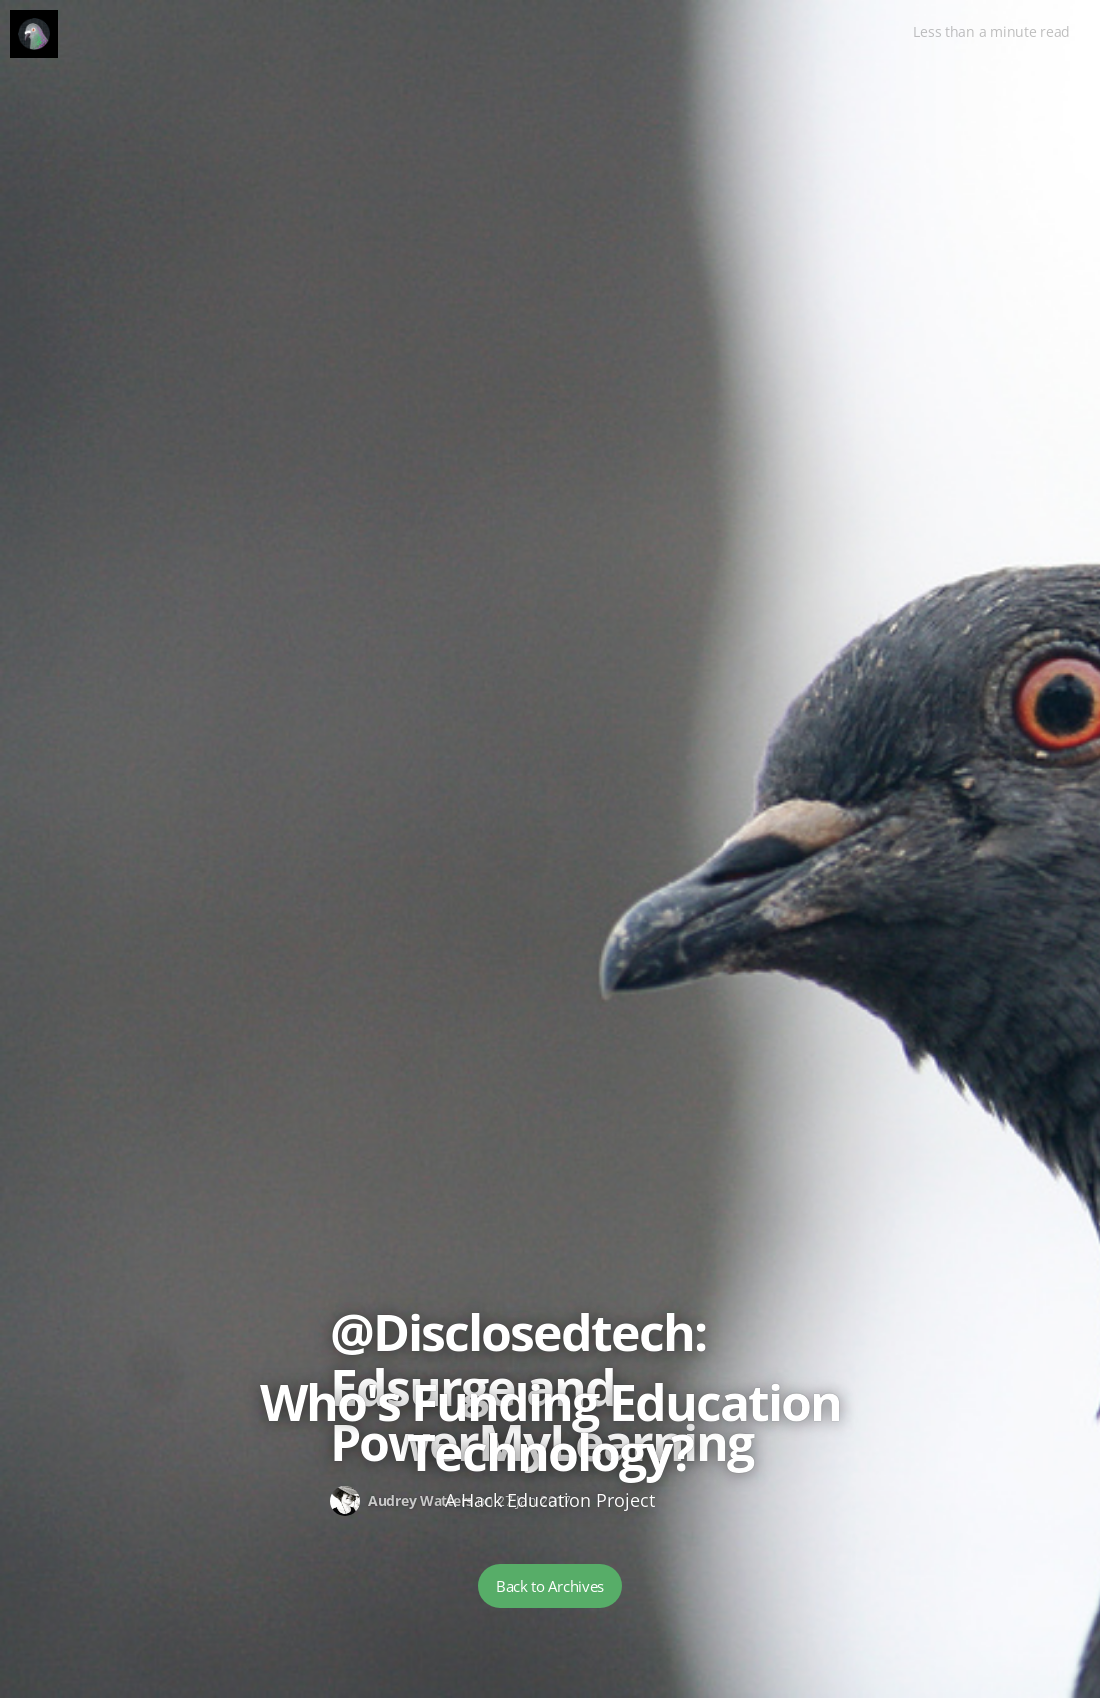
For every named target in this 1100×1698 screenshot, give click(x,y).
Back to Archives (550, 1586)
